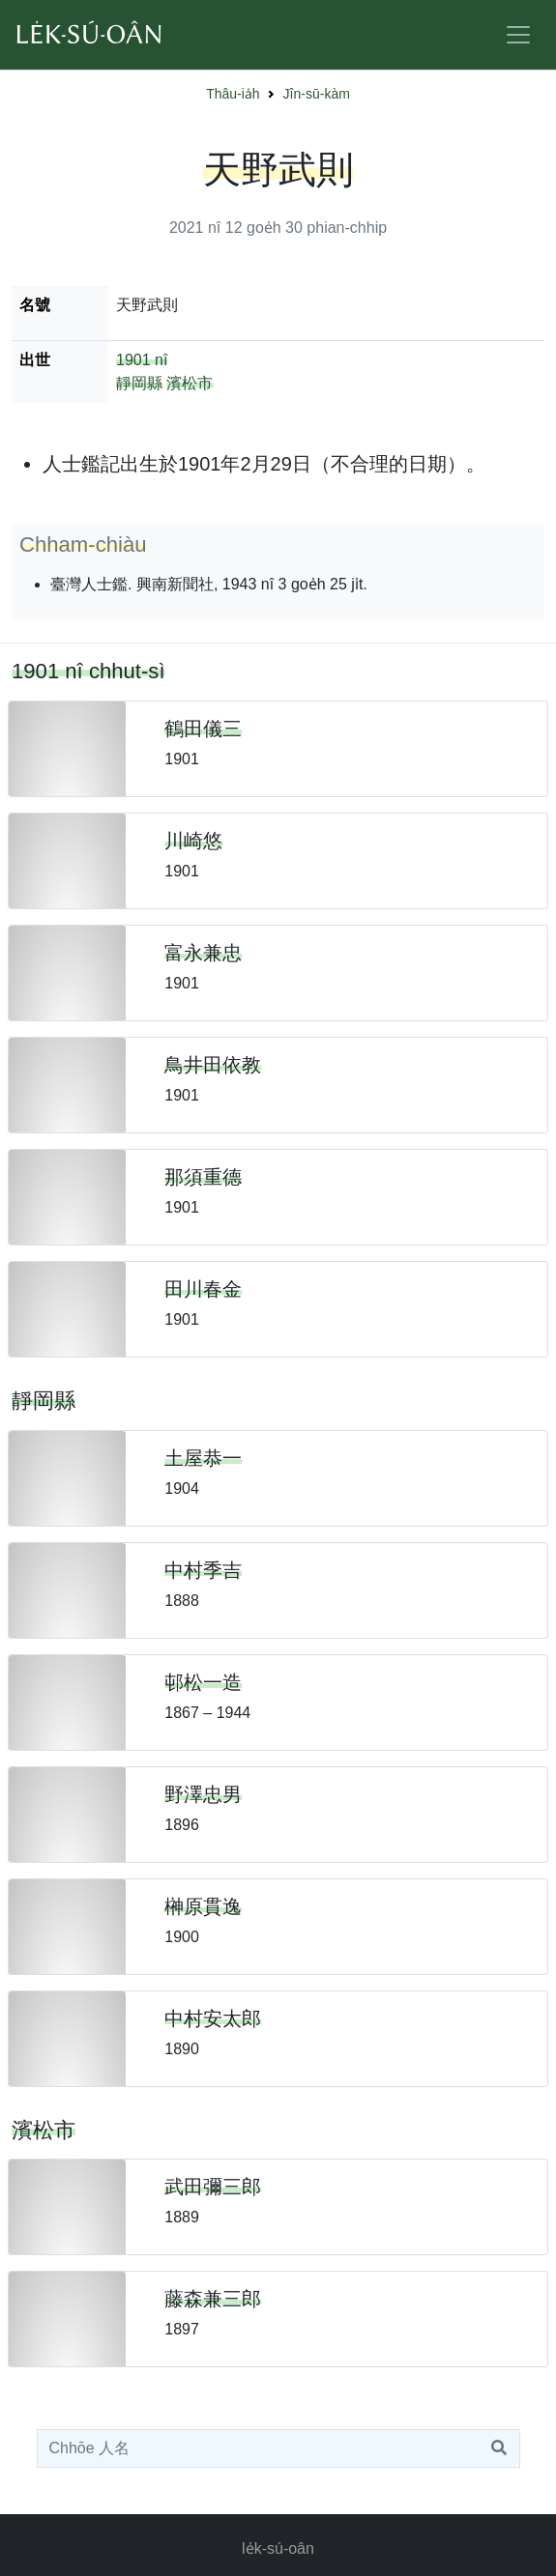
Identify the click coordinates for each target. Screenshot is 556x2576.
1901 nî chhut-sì (88, 671)
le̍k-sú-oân (278, 2548)
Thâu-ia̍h (232, 93)
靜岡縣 (139, 383)
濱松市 (189, 383)
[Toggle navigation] (518, 34)
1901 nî (141, 360)
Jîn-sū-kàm (316, 93)
